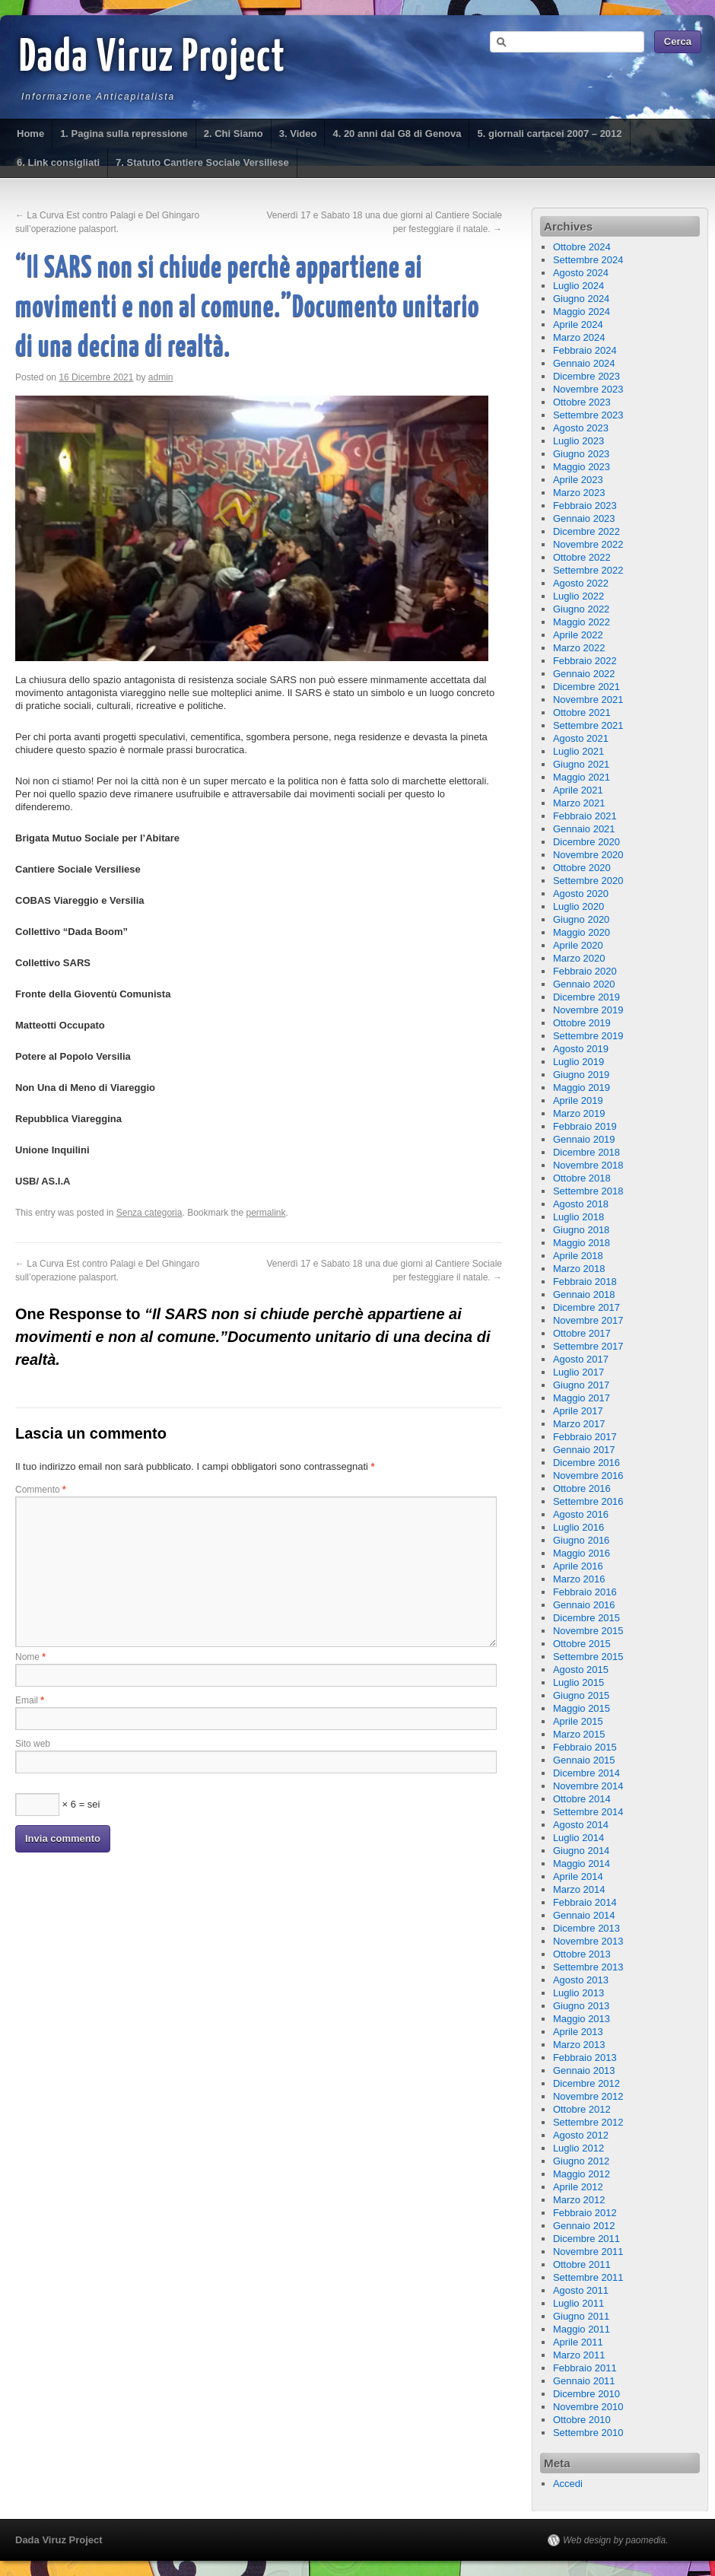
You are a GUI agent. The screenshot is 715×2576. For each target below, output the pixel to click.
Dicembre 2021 (586, 686)
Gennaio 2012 (584, 2225)
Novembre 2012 (588, 2096)
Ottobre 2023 (582, 402)
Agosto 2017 (581, 1359)
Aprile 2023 (578, 479)
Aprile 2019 (578, 1100)
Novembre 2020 (588, 854)
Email (29, 1700)
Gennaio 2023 (584, 518)
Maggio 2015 (581, 1708)
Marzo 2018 (579, 1268)
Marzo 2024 (579, 337)
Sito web (32, 1743)
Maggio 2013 (581, 2018)
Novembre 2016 (588, 1475)
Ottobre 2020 (582, 867)
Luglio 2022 (578, 596)
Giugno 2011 (581, 2316)
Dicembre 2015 (586, 1618)
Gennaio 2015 (584, 1760)
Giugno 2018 (581, 1230)
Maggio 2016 (581, 1553)
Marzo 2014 (579, 1889)
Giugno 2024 (581, 298)
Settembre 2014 (588, 1812)
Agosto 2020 (581, 893)
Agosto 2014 (581, 1824)
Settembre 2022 (588, 570)
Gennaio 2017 (584, 1449)
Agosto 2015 (581, 1669)
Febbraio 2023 (585, 505)
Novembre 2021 (588, 699)
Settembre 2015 (588, 1656)
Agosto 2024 (581, 272)
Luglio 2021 (578, 751)
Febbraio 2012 (585, 2212)
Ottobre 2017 (582, 1333)
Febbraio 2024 (585, 350)
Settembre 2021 (588, 725)
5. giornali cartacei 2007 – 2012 (549, 133)
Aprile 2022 (578, 635)
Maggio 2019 (581, 1087)
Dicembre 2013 (586, 1928)
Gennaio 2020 (584, 984)
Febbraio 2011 (585, 2368)
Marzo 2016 (579, 1579)
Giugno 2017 (581, 1385)
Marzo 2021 (579, 803)
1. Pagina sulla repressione (124, 133)
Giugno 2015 (581, 1695)
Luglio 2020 (578, 906)
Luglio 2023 (578, 441)
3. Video (298, 133)
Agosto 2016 (581, 1514)
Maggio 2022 (581, 622)
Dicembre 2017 (586, 1307)
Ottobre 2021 (582, 712)
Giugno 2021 (581, 764)
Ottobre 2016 (582, 1488)
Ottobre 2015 (582, 1643)
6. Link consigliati (58, 162)
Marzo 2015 (579, 1734)
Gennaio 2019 (584, 1139)
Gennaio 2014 (584, 1915)
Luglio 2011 (578, 2303)
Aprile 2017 (578, 1411)
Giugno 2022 (581, 609)
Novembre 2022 (588, 544)
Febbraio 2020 (585, 971)
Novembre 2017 (588, 1320)
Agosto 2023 (581, 428)
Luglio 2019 (578, 1061)
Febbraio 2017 (585, 1436)
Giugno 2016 (581, 1540)
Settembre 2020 (588, 880)
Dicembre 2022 (586, 531)
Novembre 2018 (588, 1165)
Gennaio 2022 (584, 673)
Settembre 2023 (588, 415)
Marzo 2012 (579, 2200)
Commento (40, 1489)
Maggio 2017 (581, 1398)
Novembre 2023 (588, 389)
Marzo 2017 (579, 1424)
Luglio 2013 (578, 1993)
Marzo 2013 (579, 2044)
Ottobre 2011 (582, 2264)
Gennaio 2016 (584, 1605)
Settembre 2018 (588, 1191)
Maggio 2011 (581, 2329)
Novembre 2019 (588, 1010)
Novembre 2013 (588, 1941)
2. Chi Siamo (233, 133)
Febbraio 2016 (585, 1592)
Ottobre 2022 (582, 557)
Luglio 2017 (578, 1372)
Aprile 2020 (578, 945)
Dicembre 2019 (586, 997)
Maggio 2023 (581, 466)
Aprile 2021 (578, 790)
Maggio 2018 (581, 1242)
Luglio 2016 (578, 1527)
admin (160, 377)
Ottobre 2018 (582, 1178)
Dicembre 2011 (586, 2238)
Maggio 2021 (581, 777)
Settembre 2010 (588, 2432)
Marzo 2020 (579, 958)
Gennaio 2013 (584, 2070)
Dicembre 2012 (586, 2083)
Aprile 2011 (578, 2342)
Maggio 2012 (581, 2174)
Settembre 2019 (588, 1036)
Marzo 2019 (579, 1113)
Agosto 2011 (581, 2290)
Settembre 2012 (588, 2122)
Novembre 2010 (588, 2406)
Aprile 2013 (578, 2031)
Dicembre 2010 (586, 2393)
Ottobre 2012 (582, 2109)
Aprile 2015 (578, 1721)
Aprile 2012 (578, 2187)
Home (30, 133)
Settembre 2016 (588, 1501)
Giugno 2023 (581, 454)
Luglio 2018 (578, 1217)
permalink (266, 1212)
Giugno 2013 (581, 2006)
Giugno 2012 (581, 2161)
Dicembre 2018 (586, 1152)
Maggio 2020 (581, 932)
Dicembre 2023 (586, 376)
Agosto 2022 (581, 583)
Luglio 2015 (578, 1682)
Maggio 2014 (581, 1863)
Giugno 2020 (581, 919)
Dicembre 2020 (586, 842)
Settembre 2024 (588, 260)
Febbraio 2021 (585, 816)
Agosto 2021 (581, 738)
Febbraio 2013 (585, 2057)
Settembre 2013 (588, 1967)
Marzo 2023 (579, 492)
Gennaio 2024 (584, 363)
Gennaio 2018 (584, 1294)
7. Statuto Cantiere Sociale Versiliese (202, 162)
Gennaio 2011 (584, 2381)
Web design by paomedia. (616, 2540)
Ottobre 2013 (582, 1954)
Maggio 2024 (581, 311)
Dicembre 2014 (586, 1773)
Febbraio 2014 (585, 1902)
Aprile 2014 (578, 1876)
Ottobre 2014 (582, 1799)
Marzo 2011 (579, 2355)
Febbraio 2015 (585, 1747)
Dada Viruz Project (152, 58)
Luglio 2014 (578, 1837)
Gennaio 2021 (584, 829)
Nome (30, 1657)
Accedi (568, 2483)
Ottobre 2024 (582, 247)
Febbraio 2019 (585, 1126)
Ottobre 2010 (582, 2419)
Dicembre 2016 (586, 1462)
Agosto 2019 (581, 1048)
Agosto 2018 (581, 1204)
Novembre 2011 (588, 2251)
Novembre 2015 (588, 1630)
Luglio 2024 (578, 285)
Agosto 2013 (581, 1980)
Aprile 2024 (578, 324)
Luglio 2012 (578, 2148)
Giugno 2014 (581, 1850)
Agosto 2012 (581, 2135)
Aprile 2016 (578, 1566)
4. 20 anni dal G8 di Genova (396, 133)
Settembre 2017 (588, 1346)
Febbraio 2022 (585, 660)
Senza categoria (149, 1212)
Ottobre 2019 (582, 1023)
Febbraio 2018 (585, 1281)
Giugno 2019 (581, 1074)
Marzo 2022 (579, 648)
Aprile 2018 (578, 1255)
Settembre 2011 (588, 2277)
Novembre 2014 (588, 1786)
